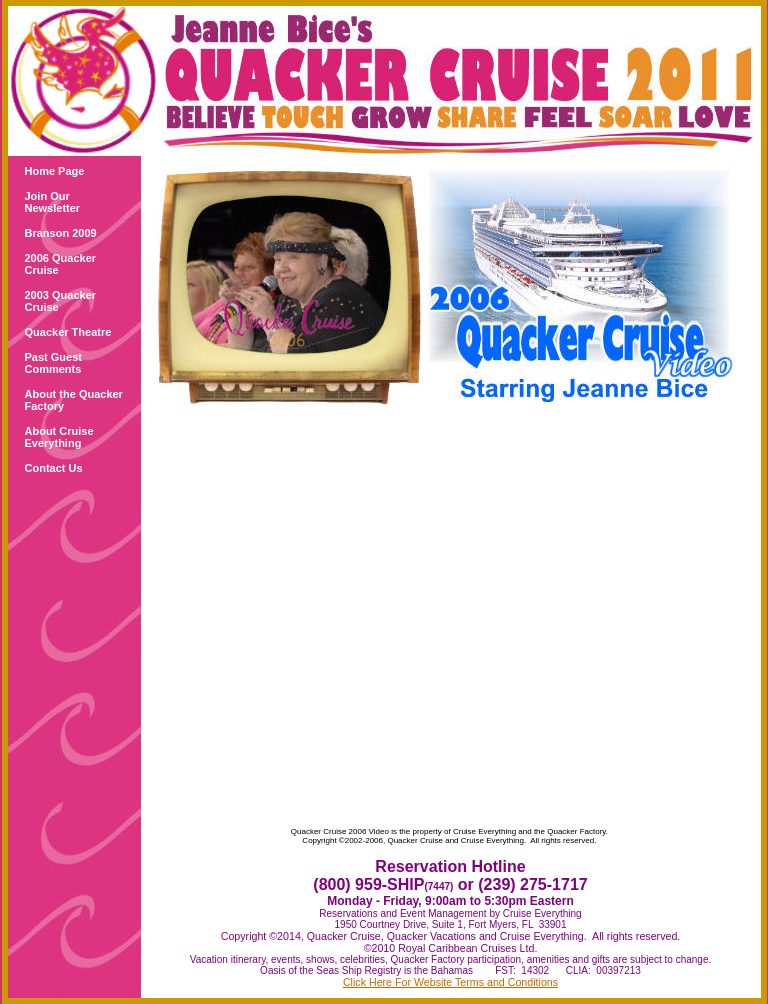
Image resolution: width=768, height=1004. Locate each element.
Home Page (55, 171)
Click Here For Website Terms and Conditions (450, 982)
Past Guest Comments (53, 363)
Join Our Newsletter (53, 202)
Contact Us (54, 468)
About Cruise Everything (59, 437)
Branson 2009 (61, 233)
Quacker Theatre (68, 332)
